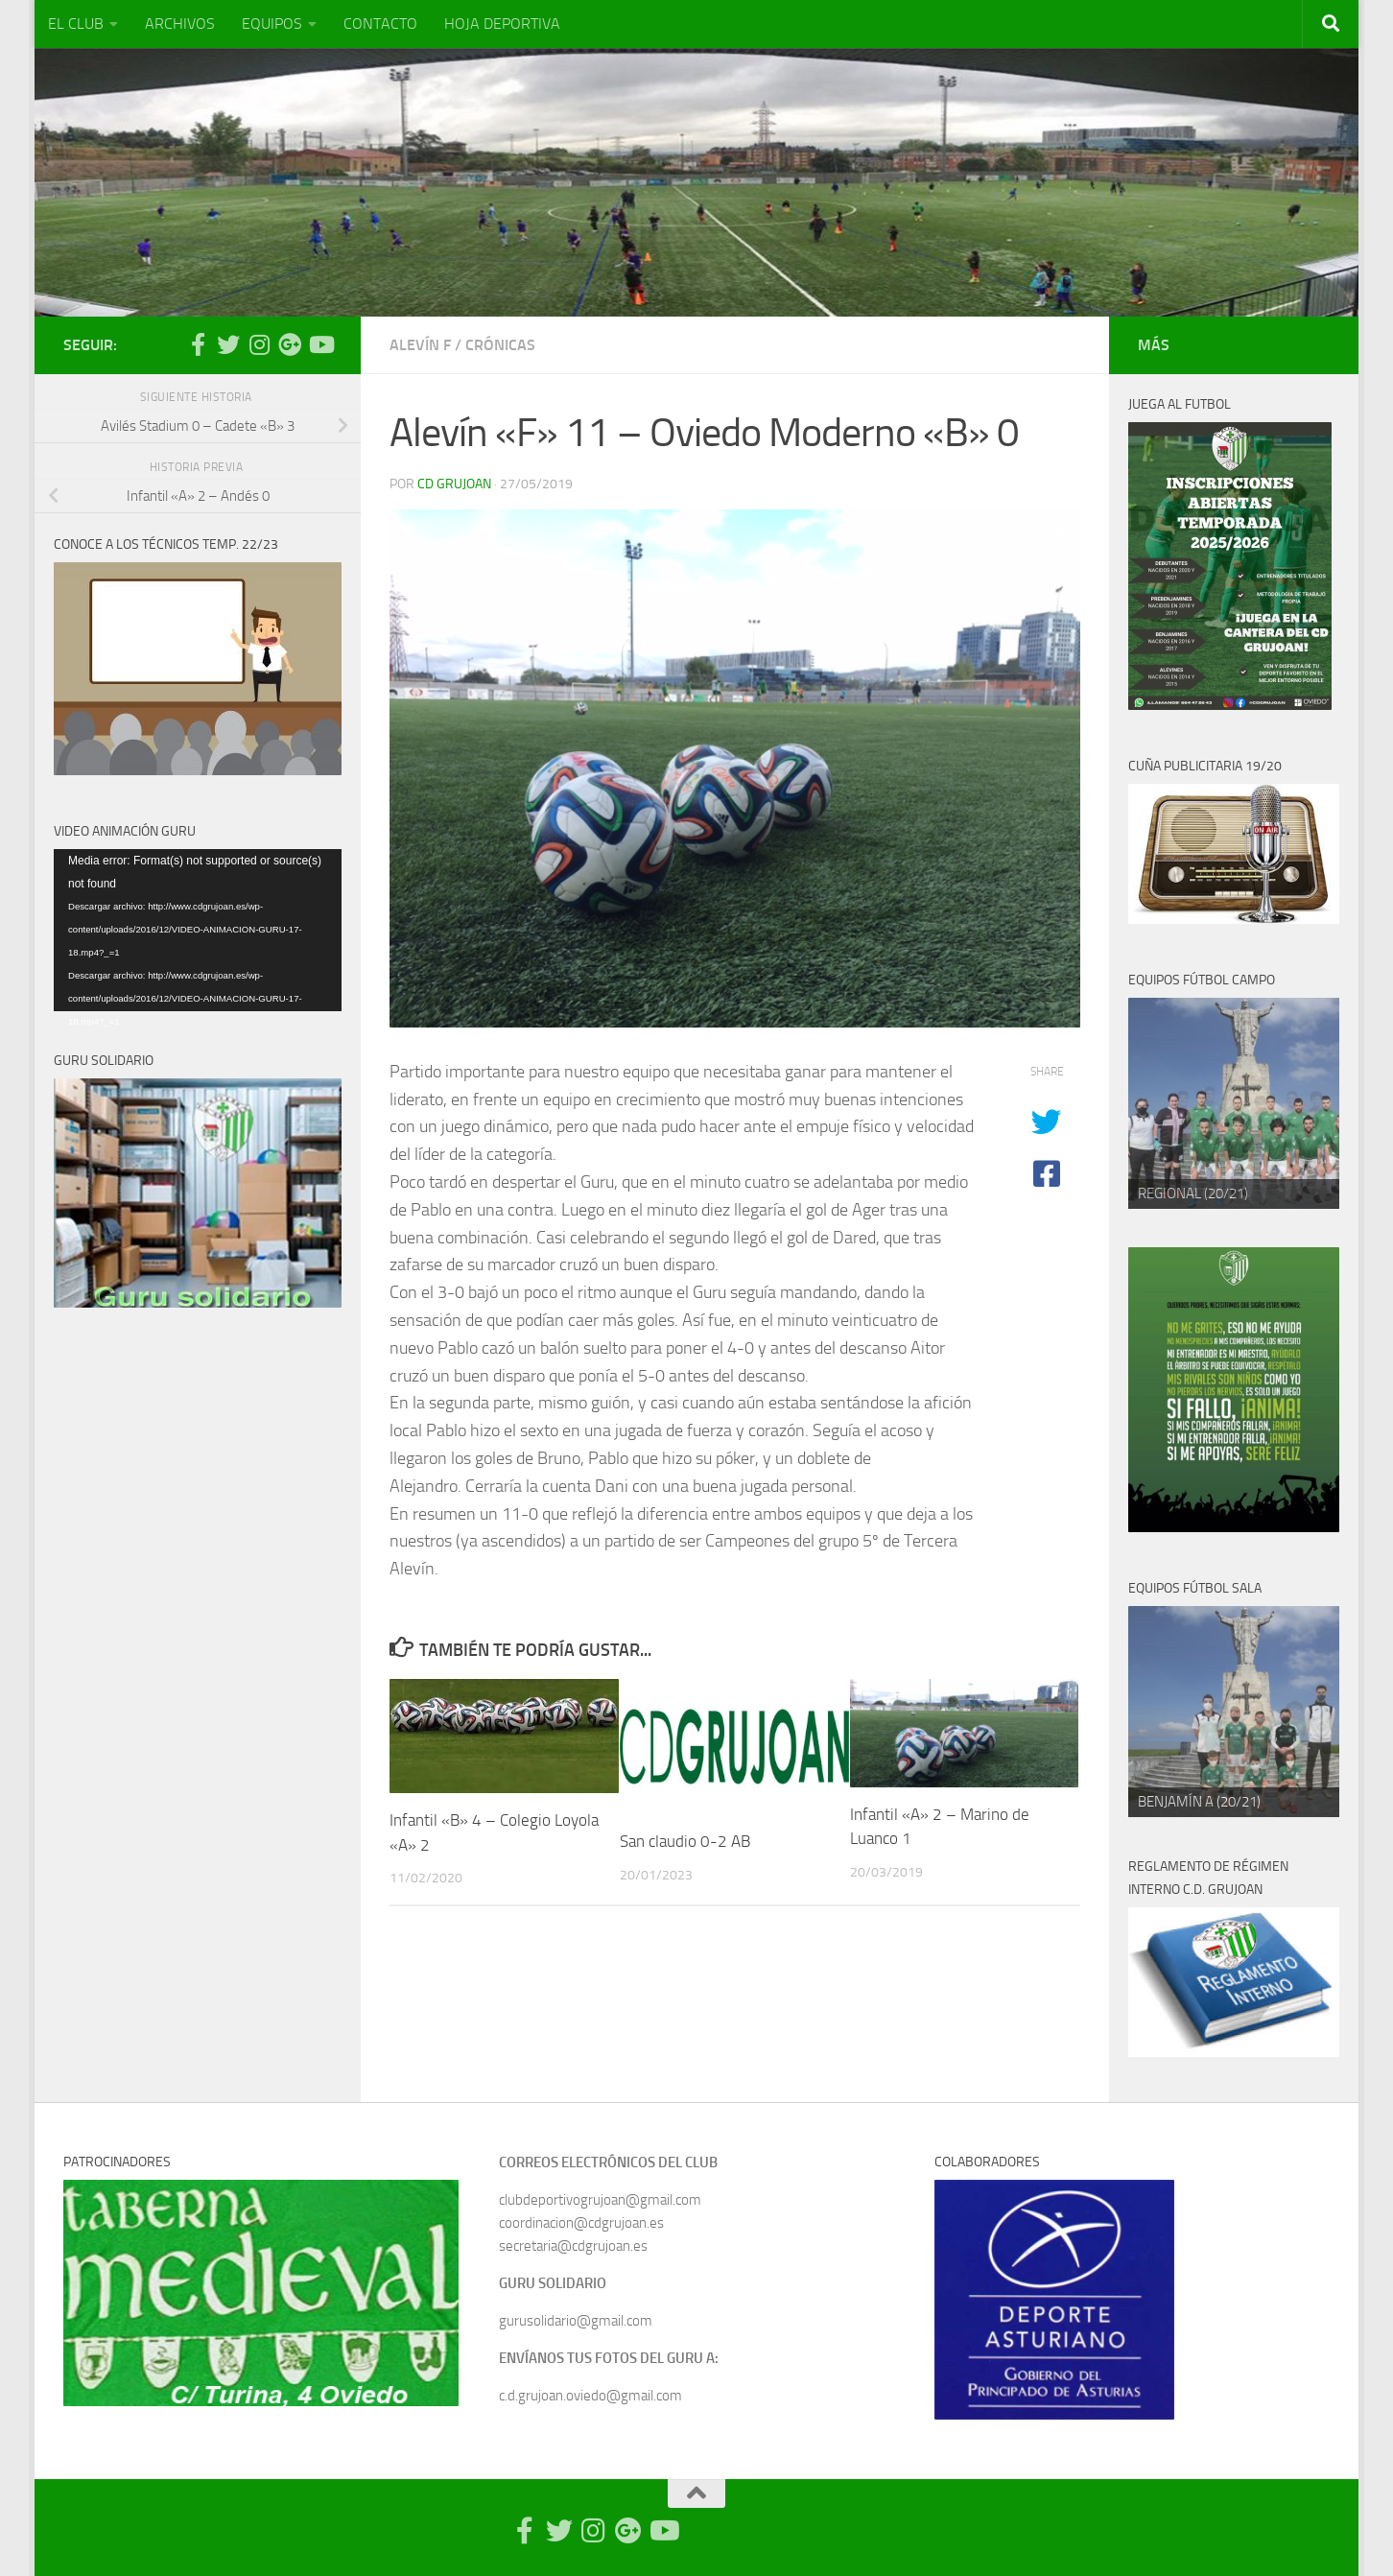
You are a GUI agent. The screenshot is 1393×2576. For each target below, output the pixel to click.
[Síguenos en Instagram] (259, 344)
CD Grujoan (454, 484)
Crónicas (500, 345)
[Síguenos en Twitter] (228, 344)
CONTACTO (380, 23)
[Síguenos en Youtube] (320, 344)
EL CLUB (76, 23)
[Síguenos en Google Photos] (289, 344)
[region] (1233, 1103)
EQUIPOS (272, 23)
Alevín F (420, 345)
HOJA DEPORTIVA (502, 23)
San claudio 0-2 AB (685, 1841)
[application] (198, 930)
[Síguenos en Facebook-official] (197, 344)
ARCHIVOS (180, 23)
